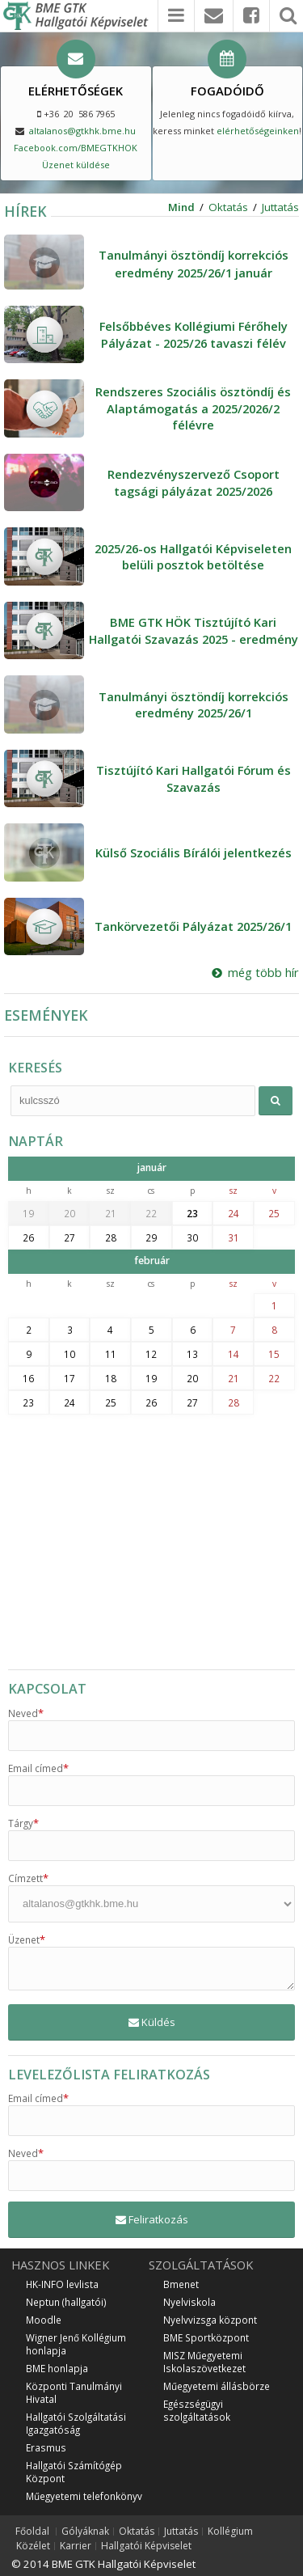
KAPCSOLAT (47, 1689)
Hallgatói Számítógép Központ (74, 2472)
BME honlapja (57, 2368)
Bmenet (181, 2284)
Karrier (75, 2546)
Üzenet (26, 1939)
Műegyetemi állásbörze (216, 2385)
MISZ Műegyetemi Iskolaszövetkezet (204, 2362)
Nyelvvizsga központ (210, 2319)
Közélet (33, 2546)
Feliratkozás (152, 2219)
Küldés (151, 2022)
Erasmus (46, 2447)
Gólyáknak (85, 2531)
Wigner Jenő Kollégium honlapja (76, 2344)
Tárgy (23, 1823)
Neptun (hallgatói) (66, 2301)
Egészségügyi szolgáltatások (196, 2410)
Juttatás (280, 207)
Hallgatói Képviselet (146, 2546)
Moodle (43, 2319)
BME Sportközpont (206, 2337)
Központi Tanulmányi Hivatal (74, 2392)
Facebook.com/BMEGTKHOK (75, 148)
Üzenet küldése (76, 165)
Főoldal (32, 2531)
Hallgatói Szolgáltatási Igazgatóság (76, 2423)
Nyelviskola (189, 2301)
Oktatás (228, 207)
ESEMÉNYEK (46, 1015)
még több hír (255, 972)
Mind (181, 207)
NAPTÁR (35, 1141)
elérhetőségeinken (258, 131)
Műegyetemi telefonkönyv (84, 2495)
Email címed (38, 1768)
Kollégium (230, 2531)
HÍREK (25, 211)
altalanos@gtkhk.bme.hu (82, 131)
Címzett (28, 1878)
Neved (26, 1713)
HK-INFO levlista (62, 2284)
